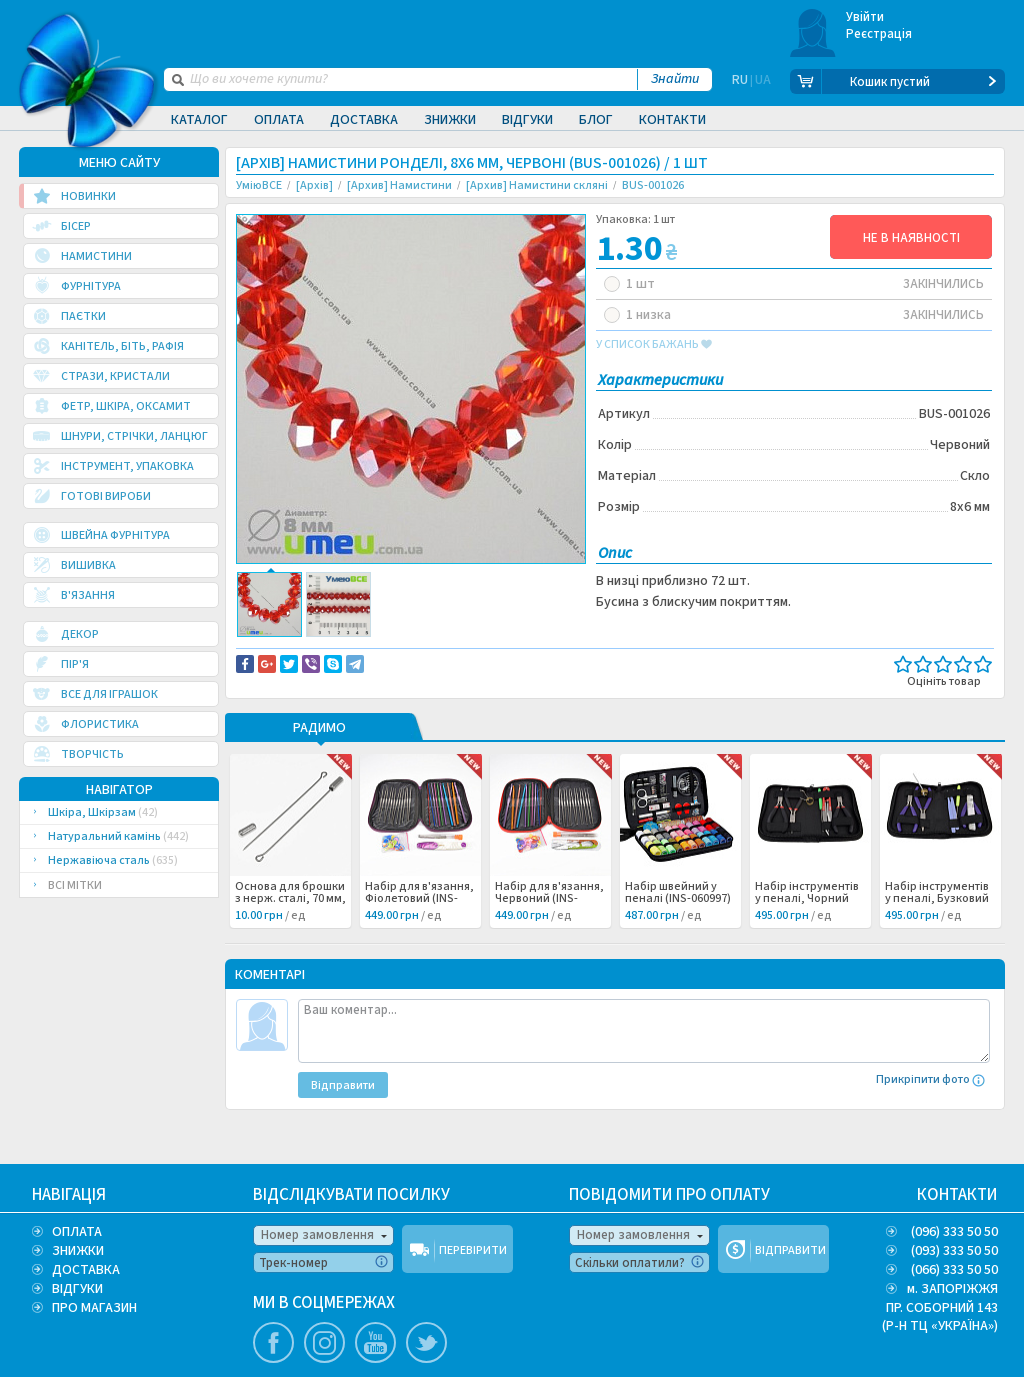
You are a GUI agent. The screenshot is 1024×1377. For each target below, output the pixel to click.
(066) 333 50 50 (954, 1270)
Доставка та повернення (321, 652)
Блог (596, 120)
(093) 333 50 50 (954, 1251)
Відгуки (527, 120)
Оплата (279, 120)
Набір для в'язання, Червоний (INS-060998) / (549, 927)
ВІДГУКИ (77, 1289)
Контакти (672, 120)
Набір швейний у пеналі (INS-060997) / (678, 927)
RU (740, 82)
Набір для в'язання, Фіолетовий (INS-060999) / (419, 927)
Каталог (199, 120)
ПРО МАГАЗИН (94, 1308)
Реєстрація (879, 34)
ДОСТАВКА (86, 1270)
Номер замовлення (317, 1235)
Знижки (450, 120)
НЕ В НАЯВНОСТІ (911, 238)
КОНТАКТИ (957, 1195)
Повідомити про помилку (483, 652)
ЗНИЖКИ (78, 1251)
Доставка (364, 120)
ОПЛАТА (77, 1232)
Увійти (865, 17)
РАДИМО (319, 757)
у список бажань (654, 345)
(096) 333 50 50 (954, 1232)
